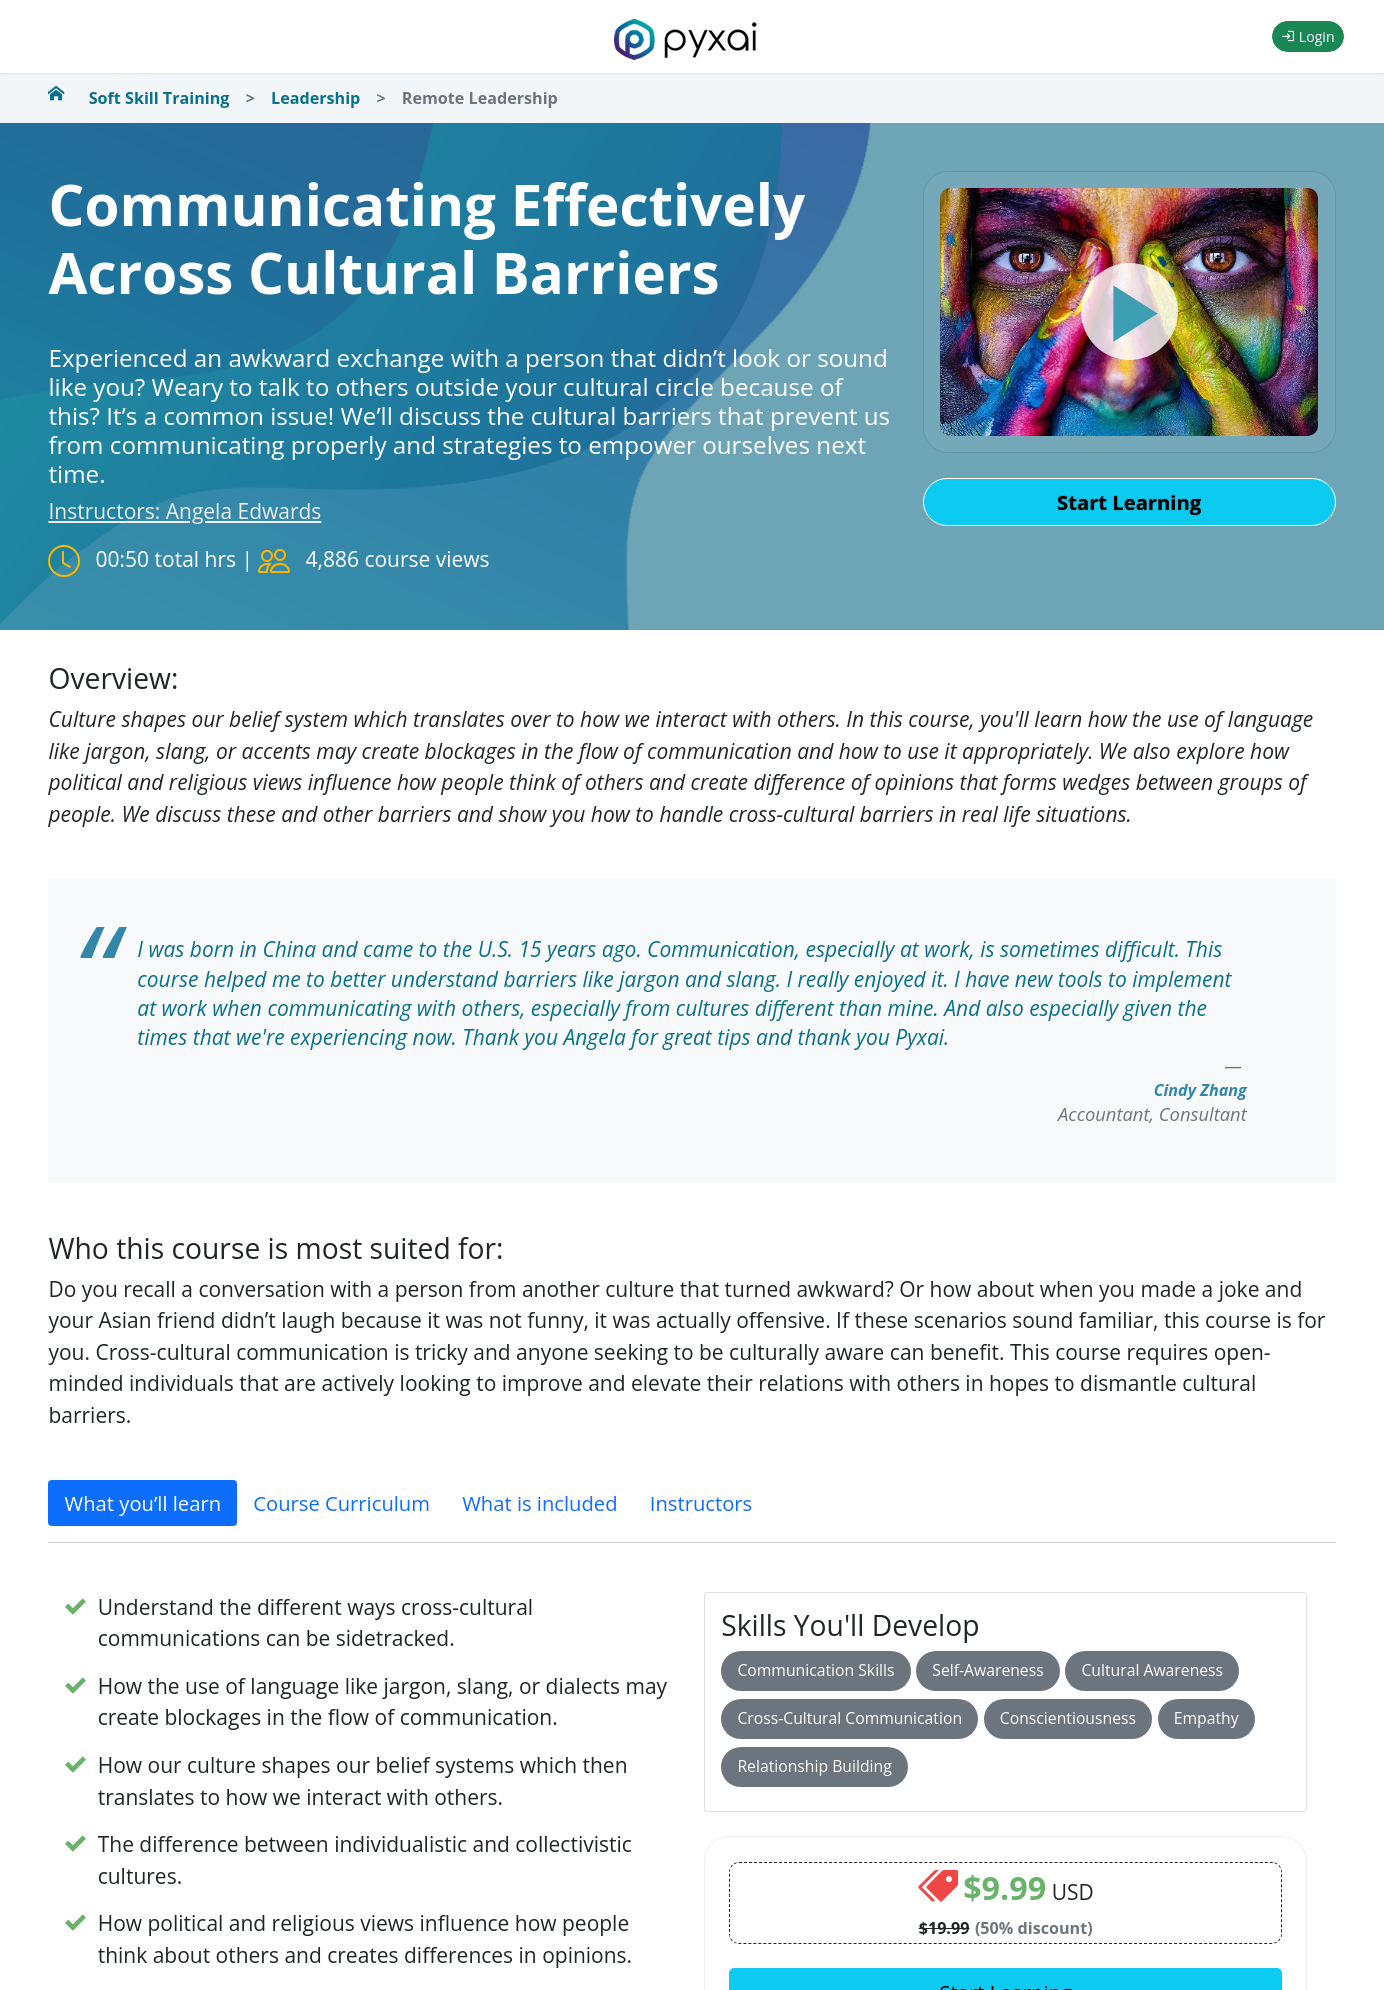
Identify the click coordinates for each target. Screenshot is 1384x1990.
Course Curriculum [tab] (341, 1503)
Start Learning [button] (1129, 502)
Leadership (315, 98)
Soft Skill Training (159, 98)
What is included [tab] (539, 1503)
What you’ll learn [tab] (143, 1503)
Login (1307, 36)
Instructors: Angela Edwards (184, 511)
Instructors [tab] (701, 1503)
